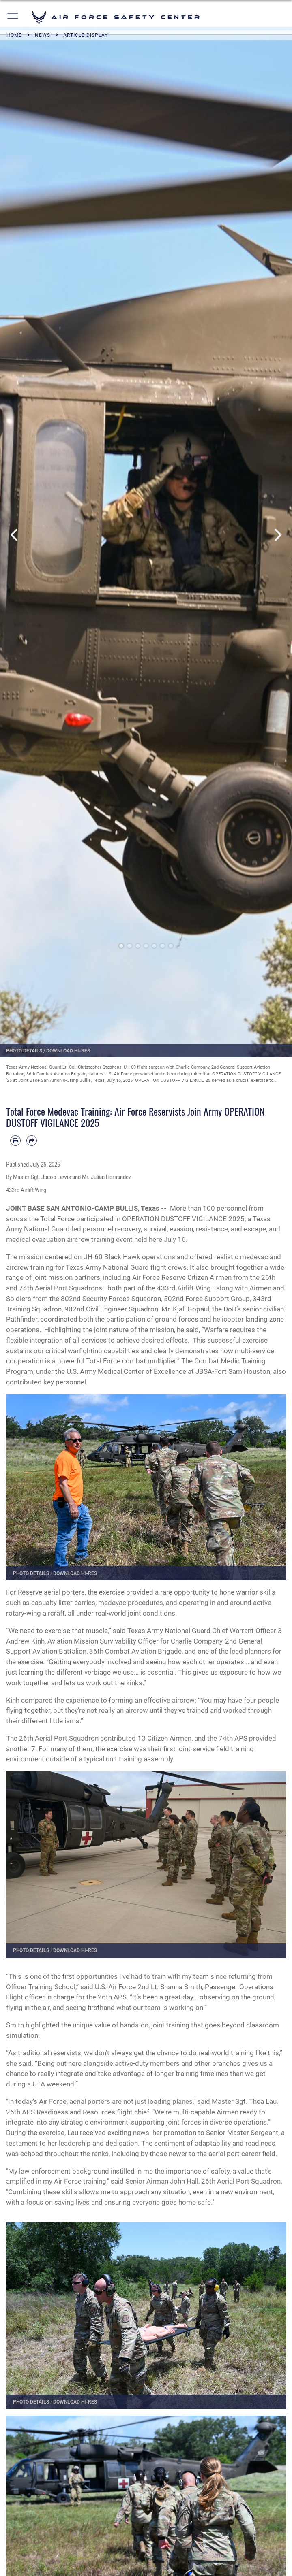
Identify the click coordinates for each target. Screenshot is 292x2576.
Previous (14, 535)
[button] (13, 17)
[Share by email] (31, 1140)
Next (277, 535)
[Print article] (15, 1140)
